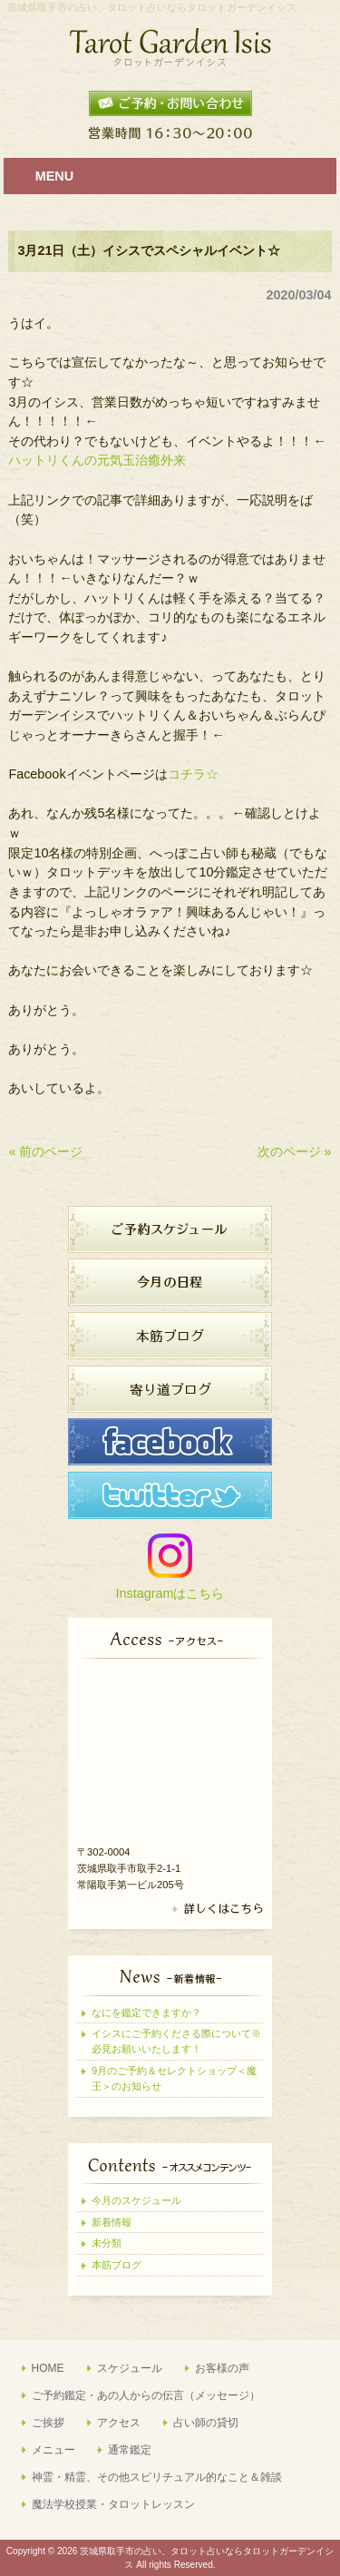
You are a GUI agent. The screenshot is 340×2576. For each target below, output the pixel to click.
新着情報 (111, 2222)
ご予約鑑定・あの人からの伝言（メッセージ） (146, 2395)
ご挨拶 (48, 2422)
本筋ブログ (116, 2264)
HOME (48, 2368)
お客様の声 (222, 2368)
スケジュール (129, 2368)
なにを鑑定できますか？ (146, 2012)
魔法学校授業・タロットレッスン (113, 2504)
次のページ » (294, 1151)
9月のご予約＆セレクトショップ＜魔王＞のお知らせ (174, 2078)
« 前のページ (45, 1151)
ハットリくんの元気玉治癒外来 (97, 460)
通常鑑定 (129, 2450)
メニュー (53, 2450)
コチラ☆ (193, 774)
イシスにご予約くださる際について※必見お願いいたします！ (176, 2041)
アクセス (119, 2422)
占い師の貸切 (205, 2422)
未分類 (106, 2243)
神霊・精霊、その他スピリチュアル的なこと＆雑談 (157, 2477)
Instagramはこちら (170, 1593)
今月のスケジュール (136, 2200)
